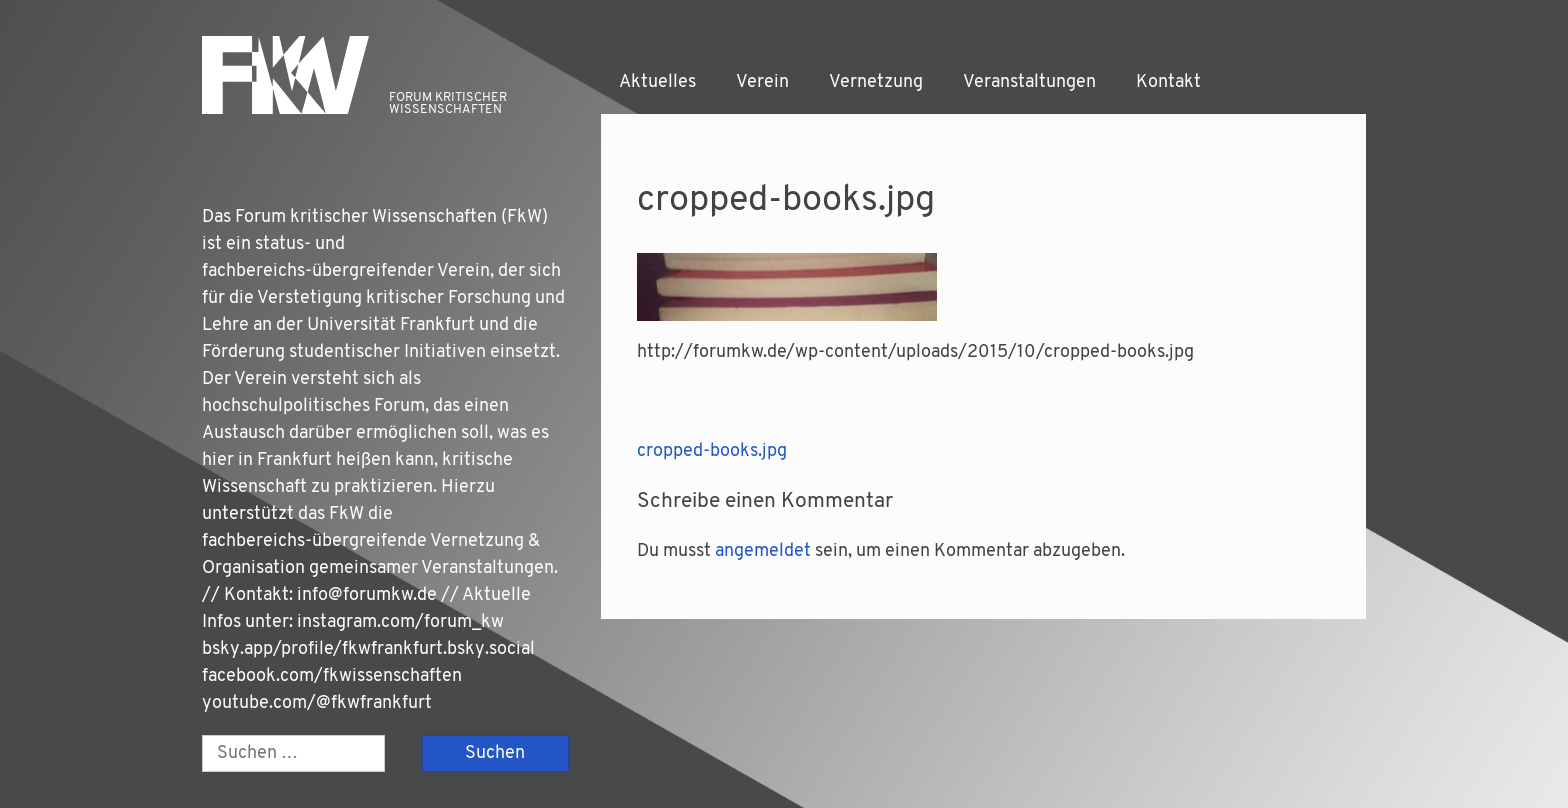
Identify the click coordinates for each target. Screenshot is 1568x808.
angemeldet (763, 551)
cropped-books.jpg (712, 451)
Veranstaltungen (1029, 82)
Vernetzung (876, 82)
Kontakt (1168, 82)
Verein (762, 82)
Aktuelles (657, 82)
